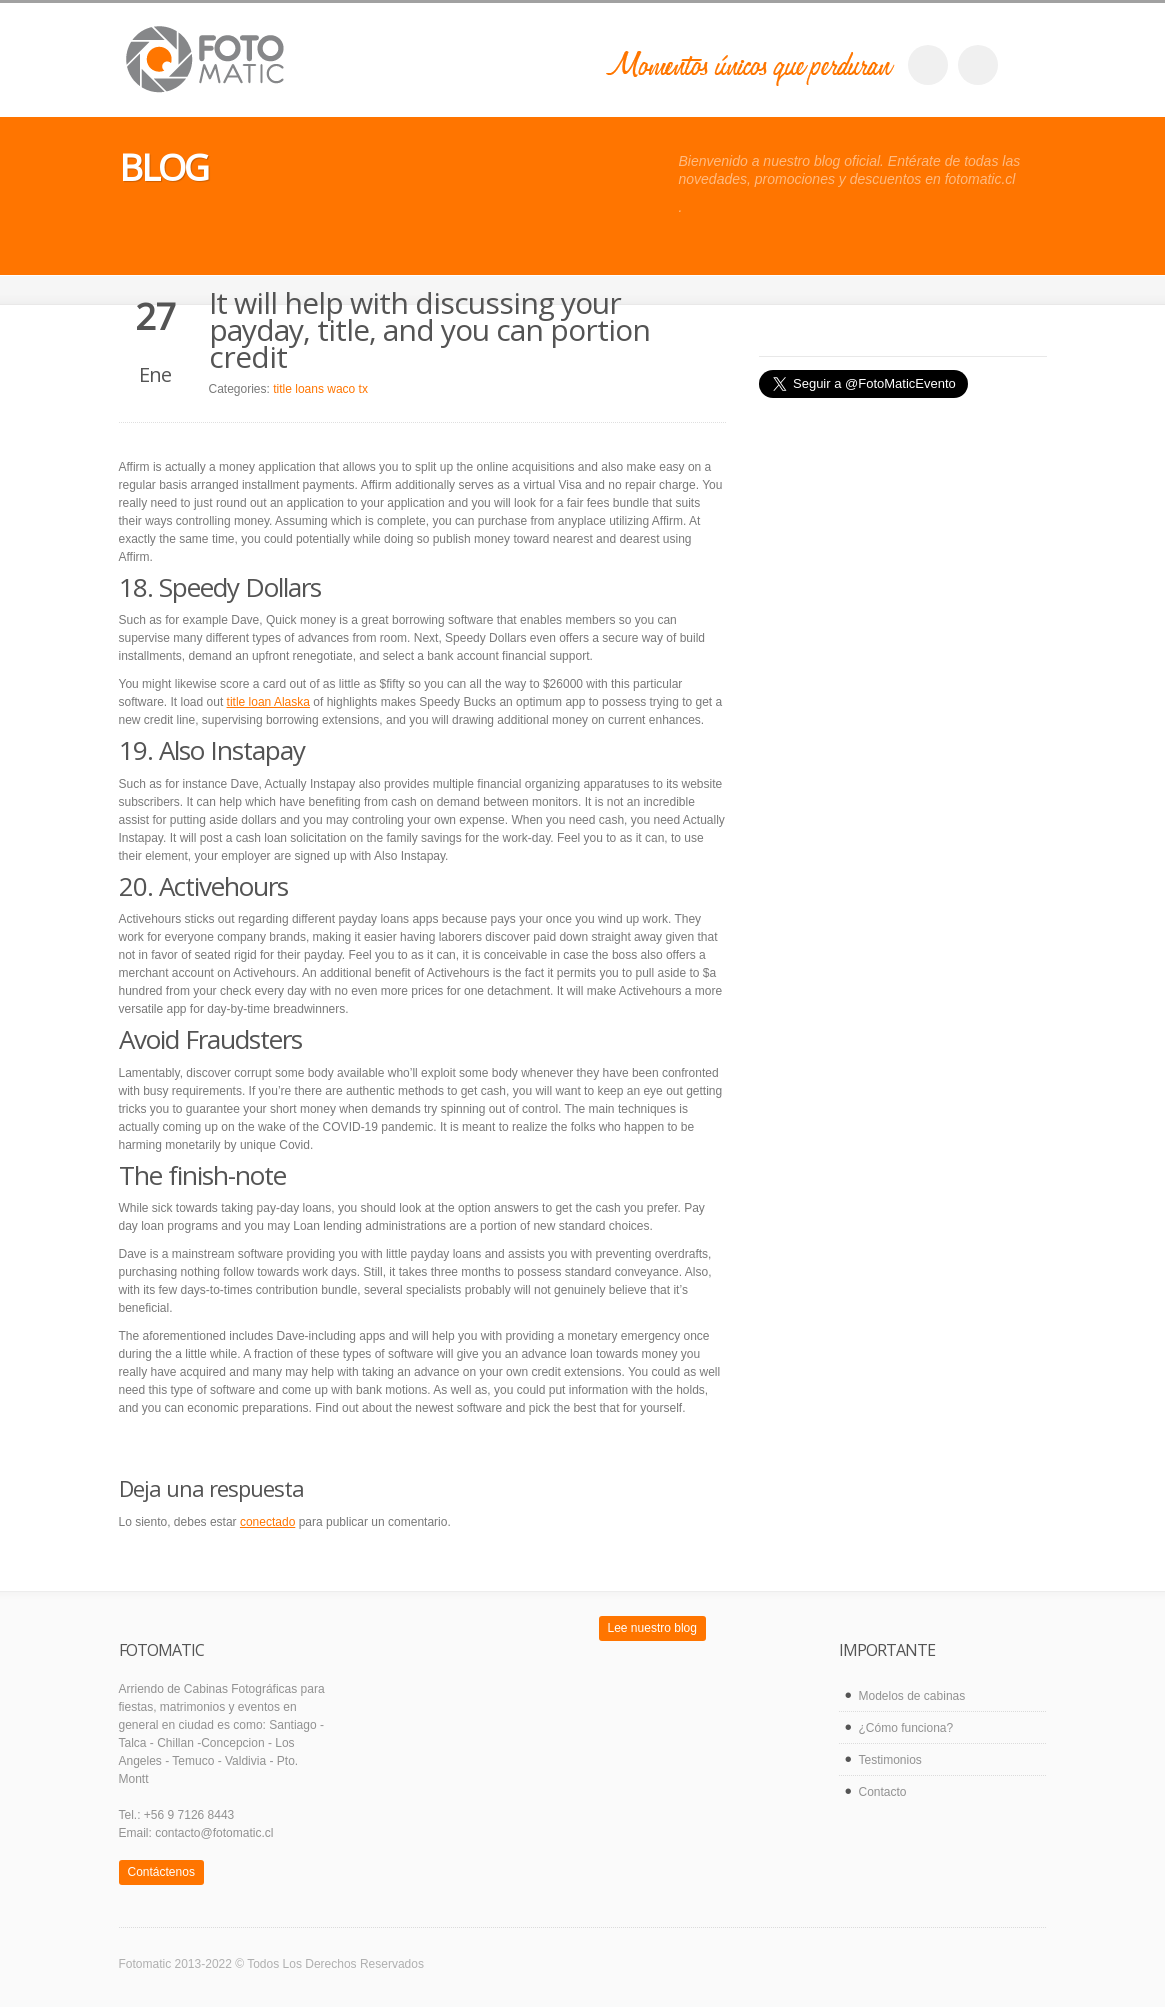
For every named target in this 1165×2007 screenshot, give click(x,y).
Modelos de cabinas (912, 1696)
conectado (267, 1522)
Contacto (883, 1792)
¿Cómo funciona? (906, 1728)
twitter (978, 65)
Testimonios (890, 1760)
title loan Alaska (268, 702)
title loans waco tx (320, 389)
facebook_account (928, 65)
